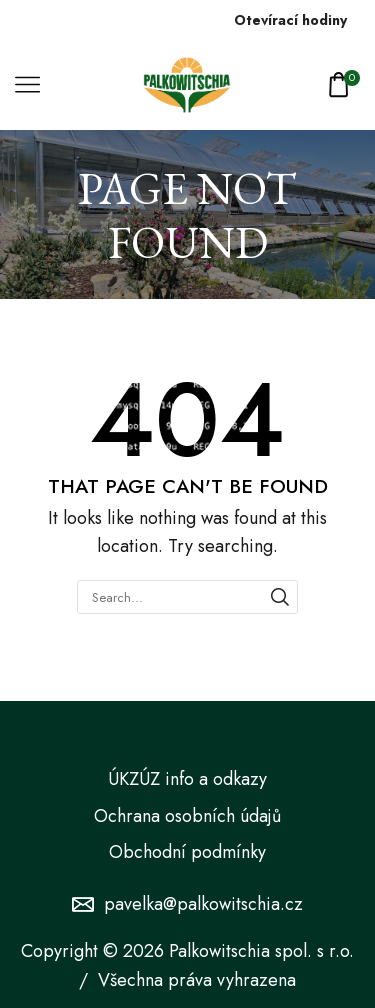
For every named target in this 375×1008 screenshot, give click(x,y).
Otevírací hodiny (290, 20)
